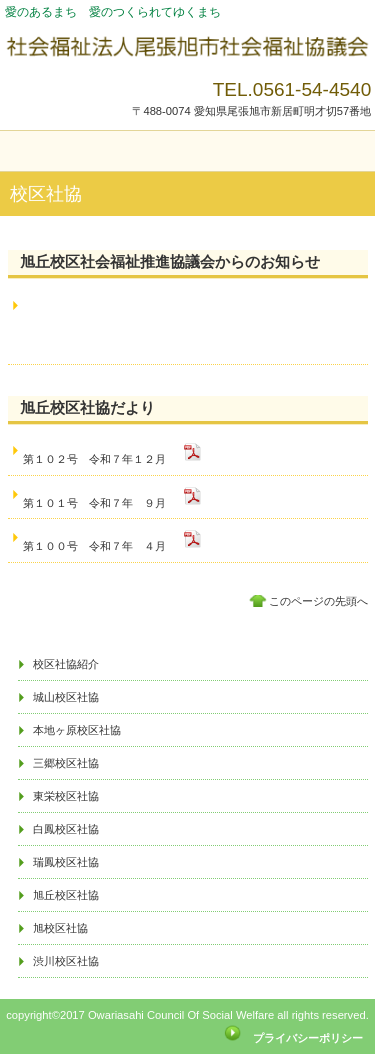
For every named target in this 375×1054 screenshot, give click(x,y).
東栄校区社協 (66, 796)
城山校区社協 (66, 697)
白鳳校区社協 (66, 829)
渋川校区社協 (66, 961)
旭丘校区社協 (66, 895)
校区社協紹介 (66, 664)
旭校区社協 (60, 928)
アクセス (188, 636)
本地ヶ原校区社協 (77, 730)
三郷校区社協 (66, 763)
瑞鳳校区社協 (66, 862)
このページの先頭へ (318, 601)
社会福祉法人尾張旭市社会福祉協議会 (188, 47)
